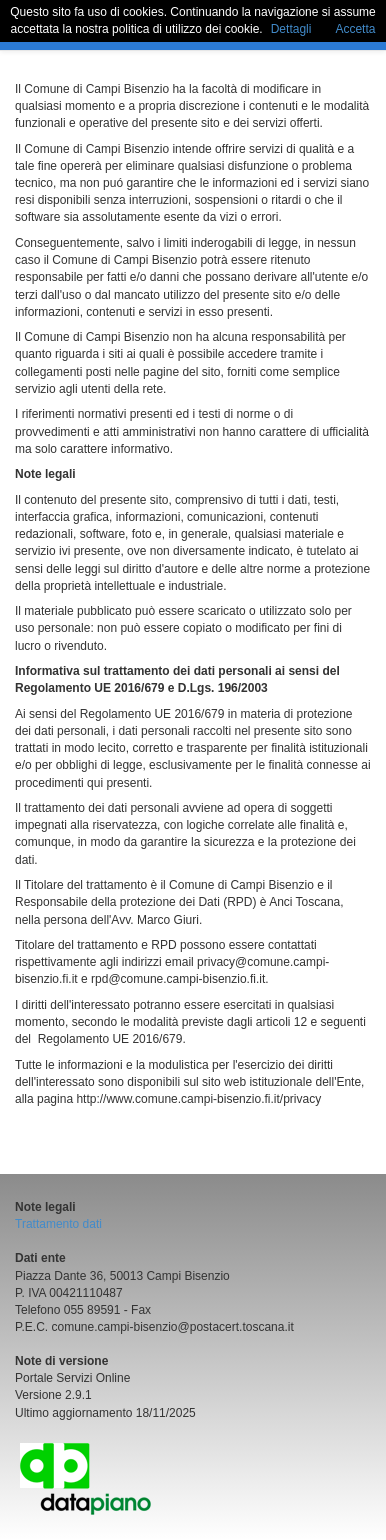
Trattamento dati (58, 1224)
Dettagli (291, 29)
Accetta (355, 29)
